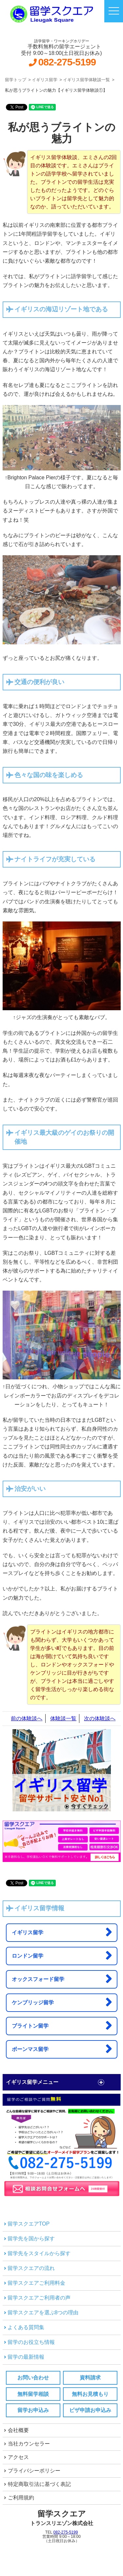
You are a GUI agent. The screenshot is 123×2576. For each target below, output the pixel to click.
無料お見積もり (90, 2394)
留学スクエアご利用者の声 (39, 2298)
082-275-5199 (67, 62)
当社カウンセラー (29, 2443)
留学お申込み (33, 2410)
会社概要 (18, 2430)
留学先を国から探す (31, 2238)
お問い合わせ (33, 2377)
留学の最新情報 (26, 2357)
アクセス (18, 2457)
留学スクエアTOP (29, 2224)
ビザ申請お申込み (90, 2410)
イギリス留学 (62, 1932)
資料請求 (90, 2377)
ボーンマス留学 (62, 2048)
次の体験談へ (99, 1718)
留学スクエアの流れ (31, 2268)
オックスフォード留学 (62, 1978)
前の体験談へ (26, 1718)
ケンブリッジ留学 (62, 2002)
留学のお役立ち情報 (31, 2342)
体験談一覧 (63, 1718)
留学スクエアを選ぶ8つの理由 (43, 2312)
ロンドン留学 (62, 1955)
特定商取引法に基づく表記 (39, 2484)
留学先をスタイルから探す (39, 2253)
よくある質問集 (26, 2327)
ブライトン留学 (62, 2025)
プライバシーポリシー (34, 2470)
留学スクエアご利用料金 (36, 2283)
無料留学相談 (33, 2394)
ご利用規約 (21, 2497)
